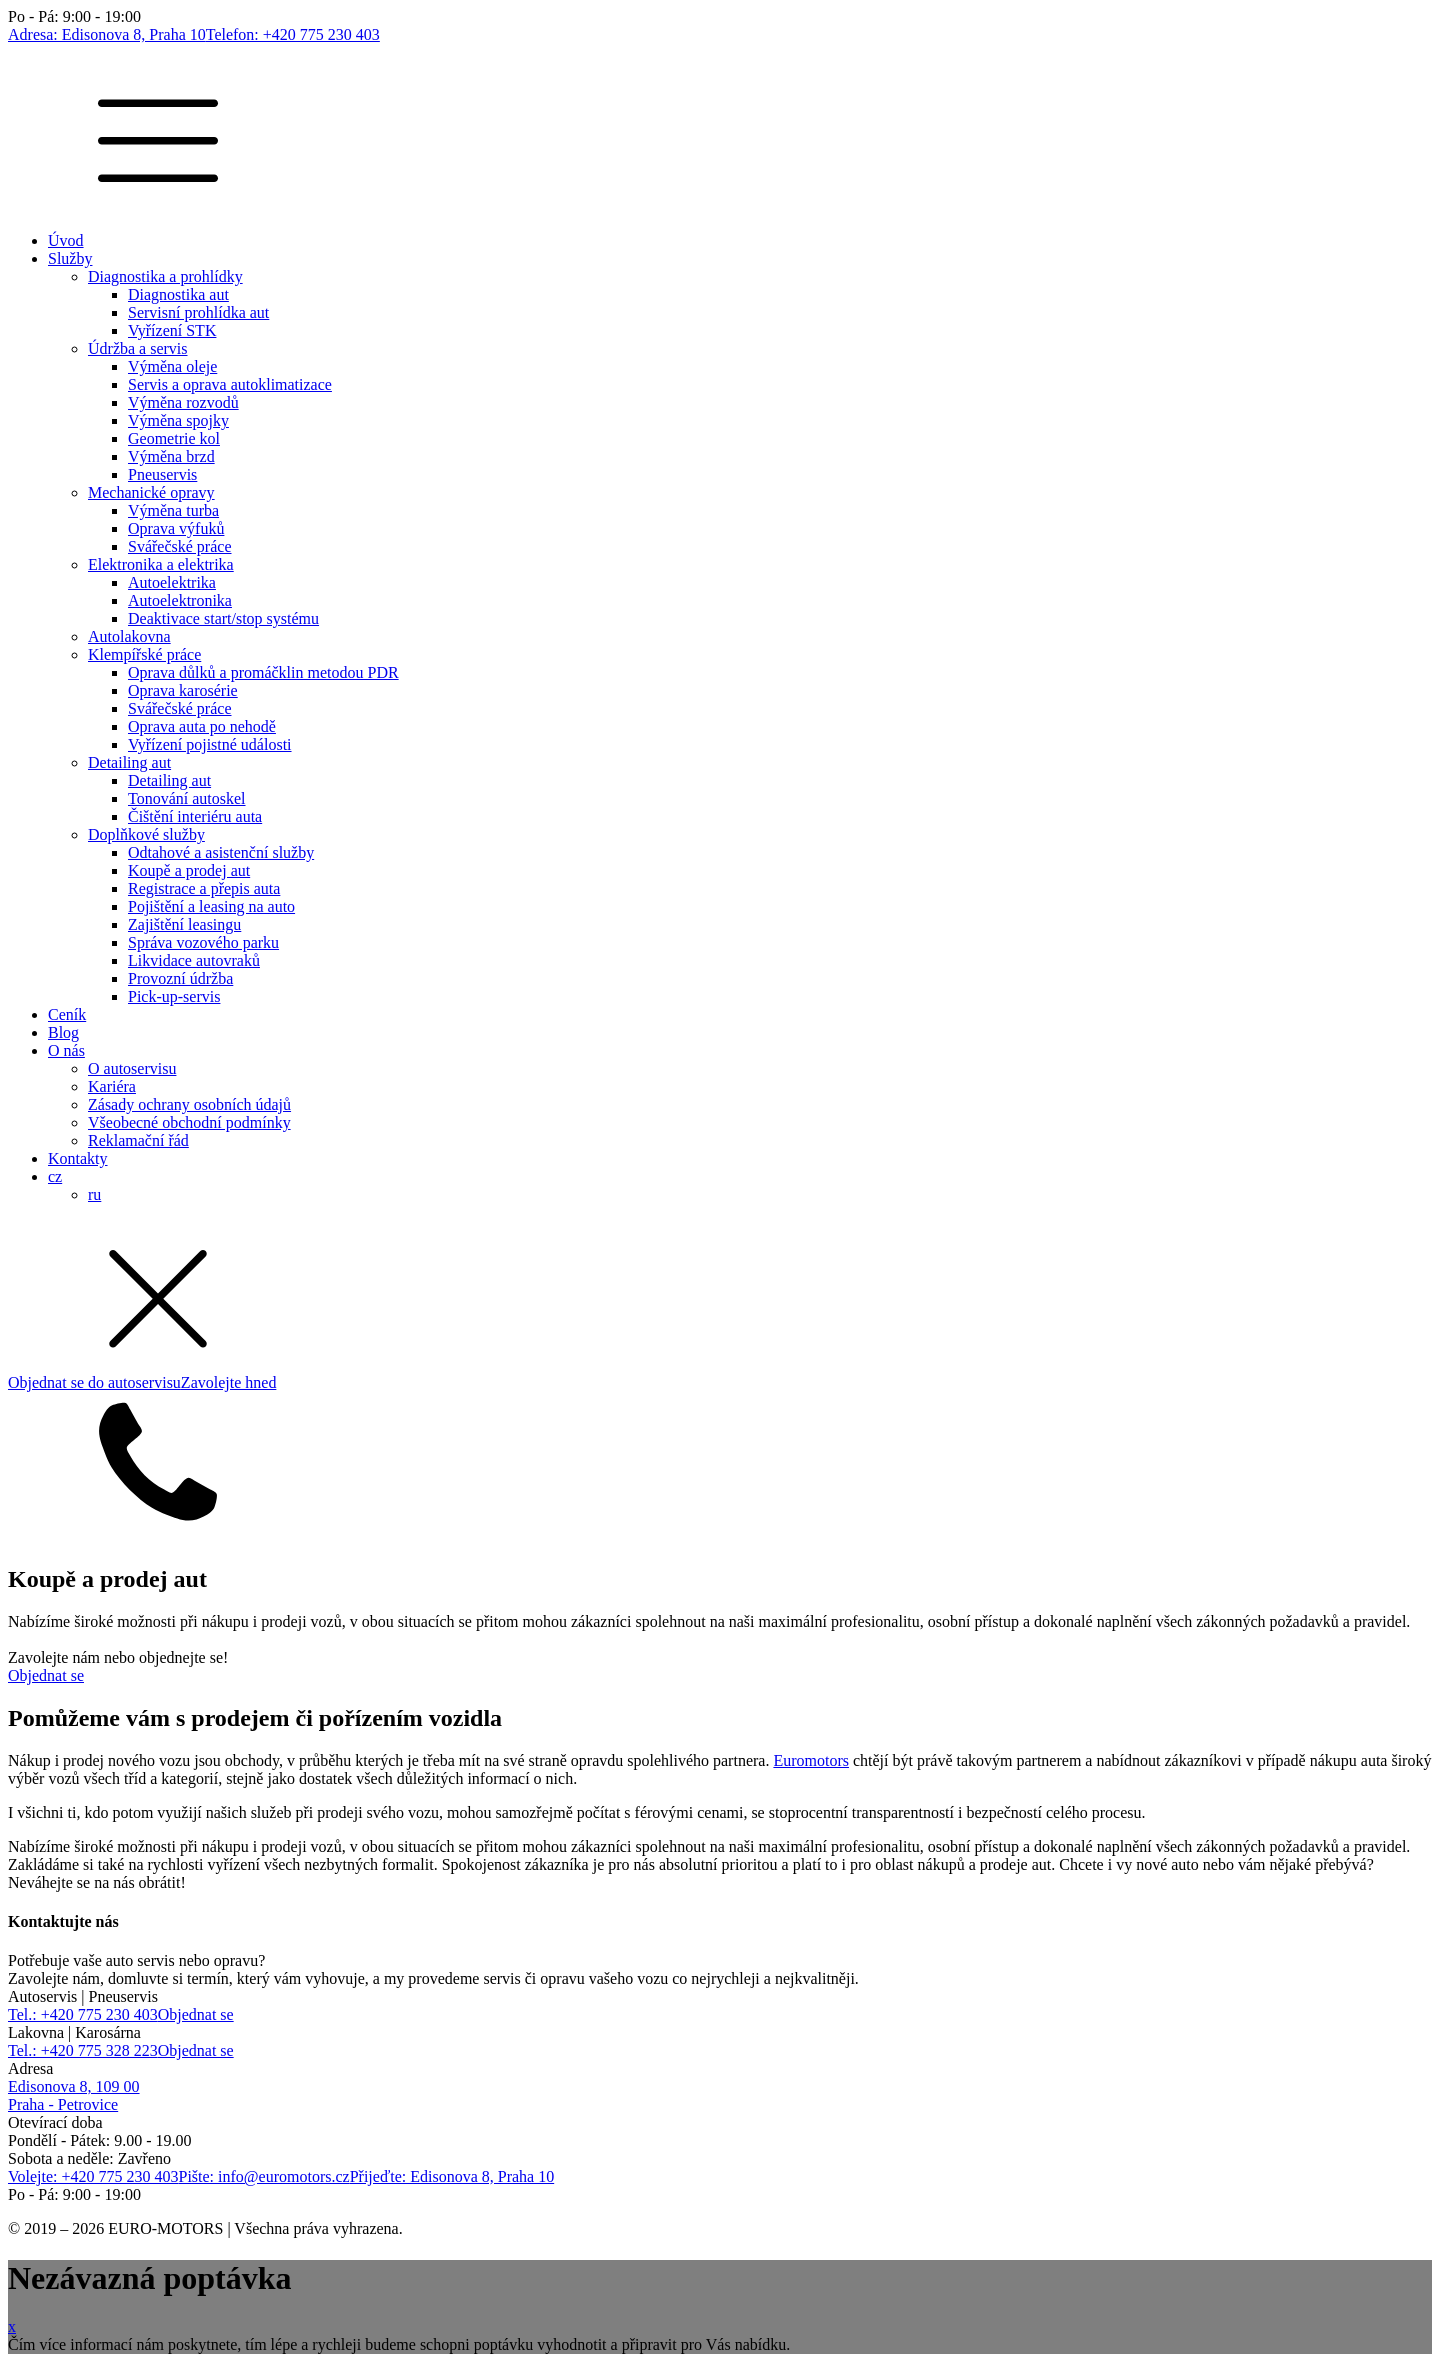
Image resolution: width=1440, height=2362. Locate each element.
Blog (63, 1032)
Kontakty (78, 1158)
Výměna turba (173, 510)
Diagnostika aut (178, 294)
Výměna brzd (171, 456)
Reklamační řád (138, 1140)
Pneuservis (162, 474)
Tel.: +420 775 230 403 (83, 2014)
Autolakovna (129, 636)
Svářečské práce (180, 546)
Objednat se (46, 1675)
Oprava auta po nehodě (202, 726)
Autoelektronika (180, 600)
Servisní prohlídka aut (198, 312)
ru (94, 1194)
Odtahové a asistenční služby (221, 852)
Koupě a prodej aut (189, 870)
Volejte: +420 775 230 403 (93, 2176)
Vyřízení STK (172, 330)
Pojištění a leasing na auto (211, 906)
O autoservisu (132, 1068)
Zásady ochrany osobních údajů (189, 1104)
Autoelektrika (172, 582)
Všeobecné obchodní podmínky (189, 1122)
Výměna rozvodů (183, 402)
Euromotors (811, 1760)
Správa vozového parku (203, 942)
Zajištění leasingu (184, 924)
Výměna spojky (178, 420)
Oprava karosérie (183, 690)
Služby (70, 258)
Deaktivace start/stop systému (223, 618)
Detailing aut (129, 762)
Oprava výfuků (176, 528)
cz (55, 1176)
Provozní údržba (180, 978)
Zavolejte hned (229, 1382)
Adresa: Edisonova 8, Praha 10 (107, 34)
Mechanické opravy (151, 492)
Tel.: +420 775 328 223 (83, 2050)
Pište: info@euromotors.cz (264, 2176)
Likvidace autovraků (194, 960)
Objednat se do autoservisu (94, 1382)
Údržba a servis (138, 348)
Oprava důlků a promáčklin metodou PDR (263, 672)
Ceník (67, 1014)
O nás (66, 1050)
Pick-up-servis (174, 996)
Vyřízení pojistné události (210, 744)
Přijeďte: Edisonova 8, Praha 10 (452, 2176)
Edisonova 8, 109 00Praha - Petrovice (74, 2095)
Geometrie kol (174, 438)
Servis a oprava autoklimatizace (230, 384)
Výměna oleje (172, 366)
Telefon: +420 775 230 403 (293, 34)
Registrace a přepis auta (204, 888)
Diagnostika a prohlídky (165, 276)
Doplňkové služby (146, 834)
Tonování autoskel (187, 798)
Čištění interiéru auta (195, 816)
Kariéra (112, 1086)
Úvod (66, 240)
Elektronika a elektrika (161, 564)
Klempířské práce (144, 654)
